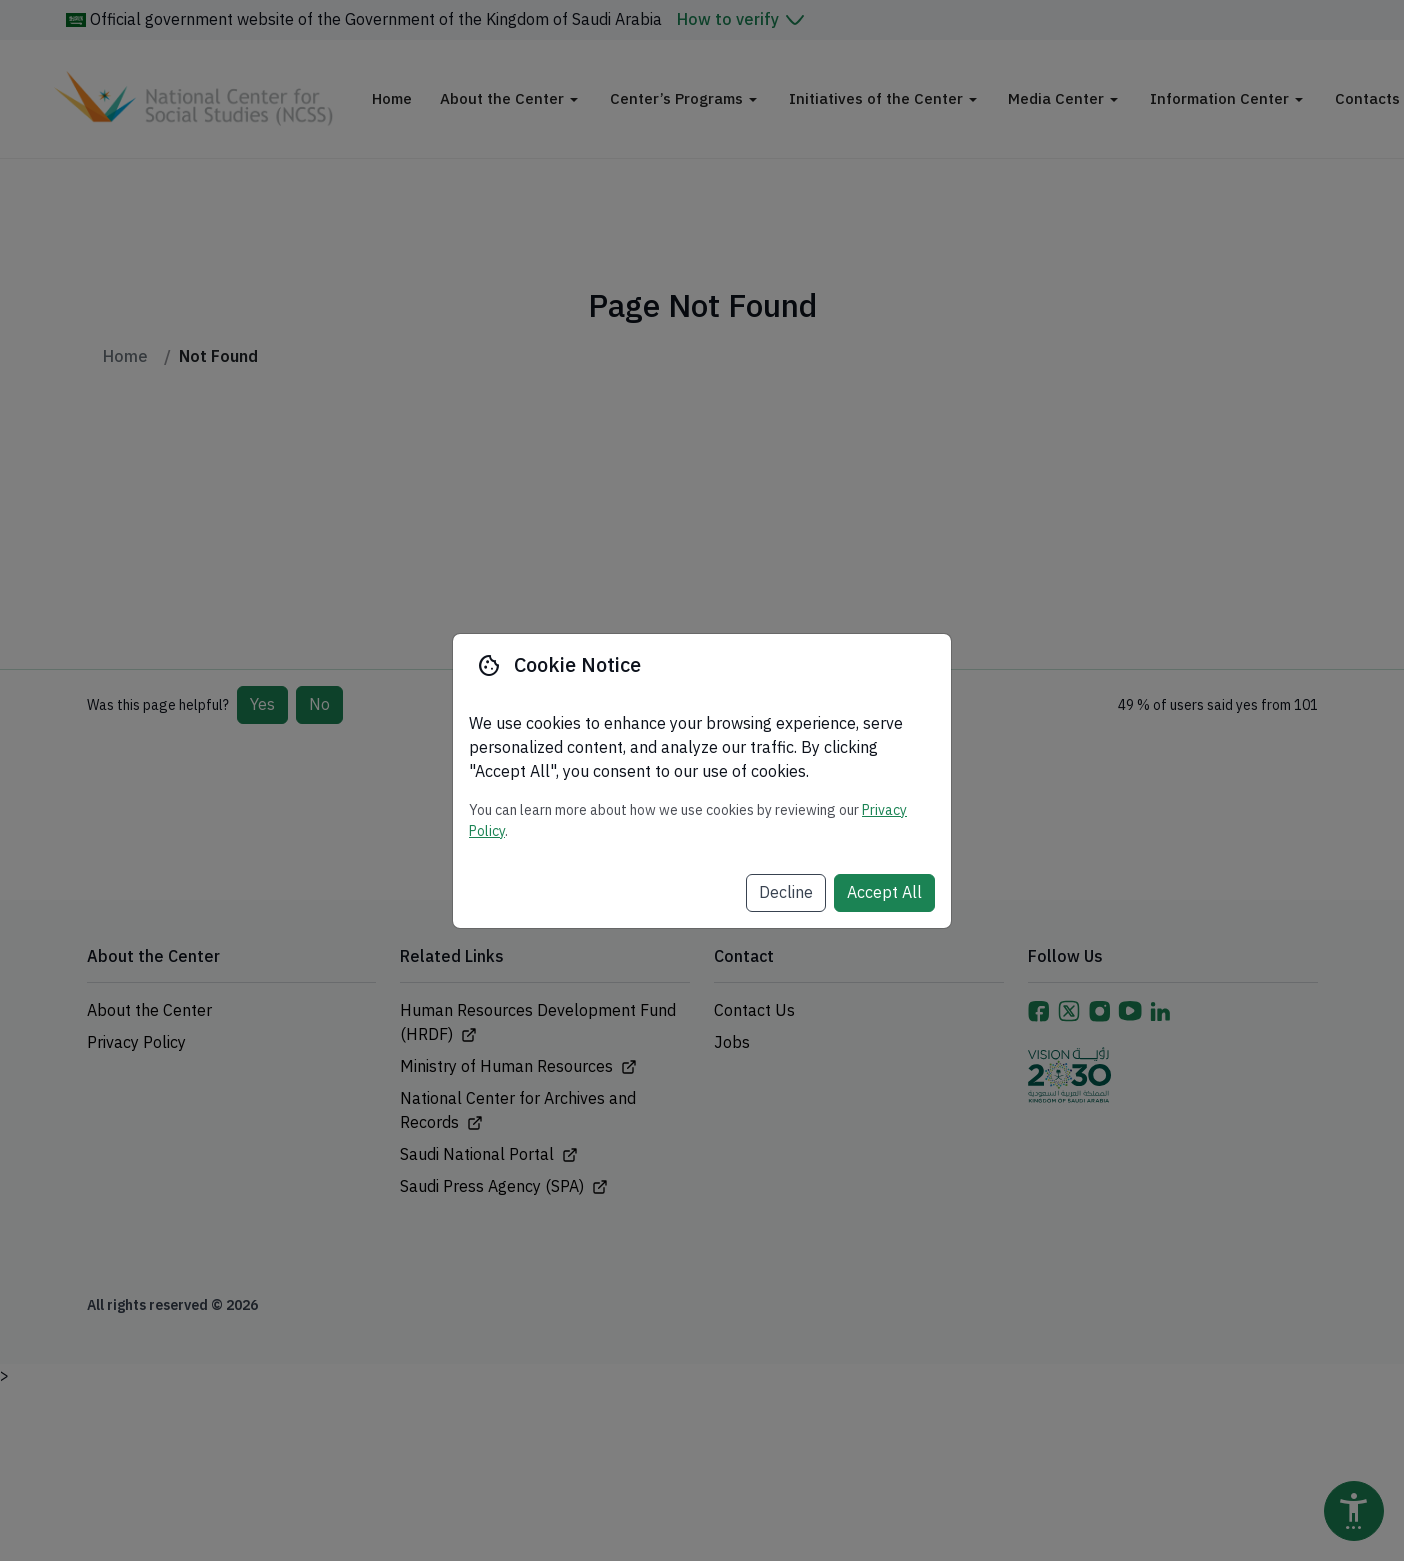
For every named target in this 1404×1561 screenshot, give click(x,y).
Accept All (884, 893)
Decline (786, 893)
